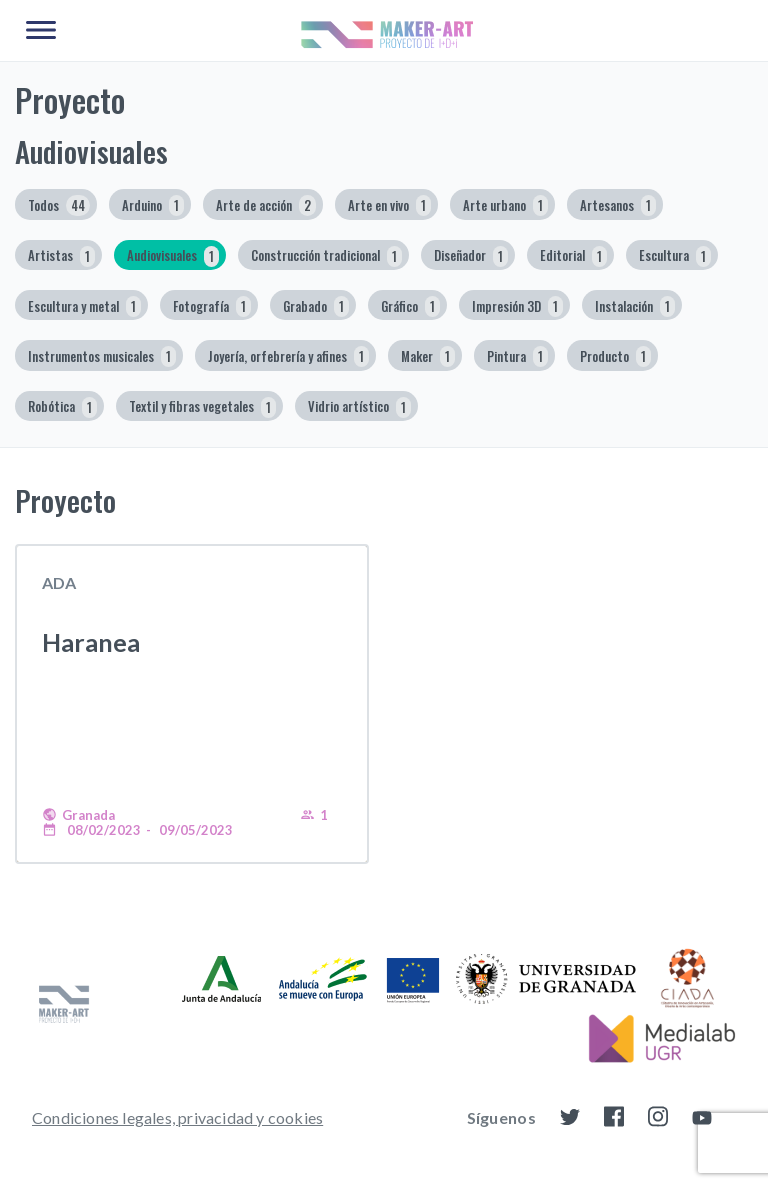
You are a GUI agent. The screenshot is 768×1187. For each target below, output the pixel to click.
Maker (428, 356)
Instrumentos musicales (102, 356)
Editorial (573, 256)
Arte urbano (505, 205)
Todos (59, 205)
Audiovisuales (173, 256)
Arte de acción (266, 205)
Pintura (517, 356)
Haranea (91, 642)
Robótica (62, 407)
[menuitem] (177, 1117)
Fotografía (212, 306)
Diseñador (471, 256)
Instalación (635, 306)
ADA (59, 582)
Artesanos (618, 205)
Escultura (675, 256)
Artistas (61, 256)
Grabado (316, 306)
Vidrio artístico (359, 407)
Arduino (153, 205)
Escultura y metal (84, 306)
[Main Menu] (41, 31)
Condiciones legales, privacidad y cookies (177, 1117)
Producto (615, 356)
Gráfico (410, 306)
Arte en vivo (389, 205)
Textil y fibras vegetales (202, 407)
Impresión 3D (517, 306)
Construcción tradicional (326, 256)
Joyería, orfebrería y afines (288, 356)
